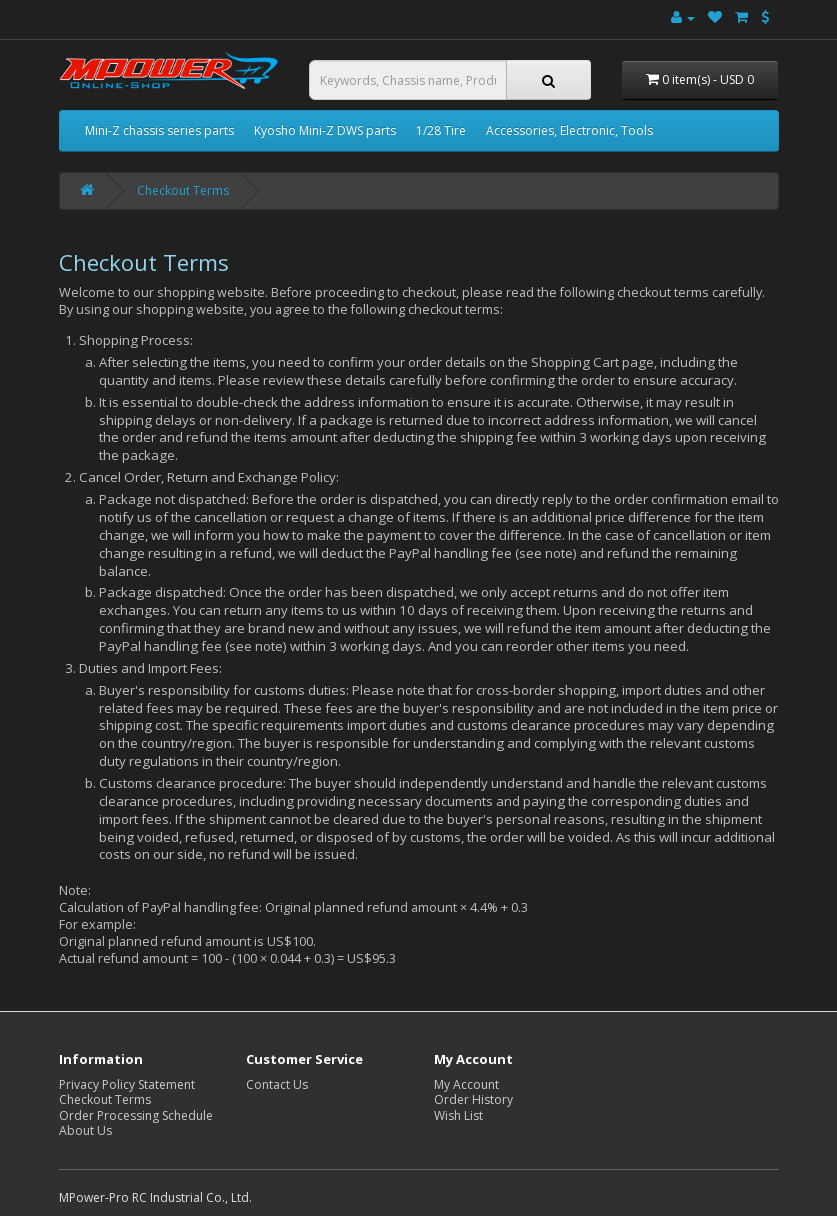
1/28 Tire (441, 130)
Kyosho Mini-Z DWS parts (325, 130)
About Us (85, 1130)
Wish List (458, 1115)
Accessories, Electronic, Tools (569, 130)
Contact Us (277, 1084)
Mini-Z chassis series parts (159, 130)
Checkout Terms (183, 190)
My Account (466, 1084)
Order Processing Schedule (136, 1115)
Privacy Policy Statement (127, 1084)
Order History (473, 1099)
